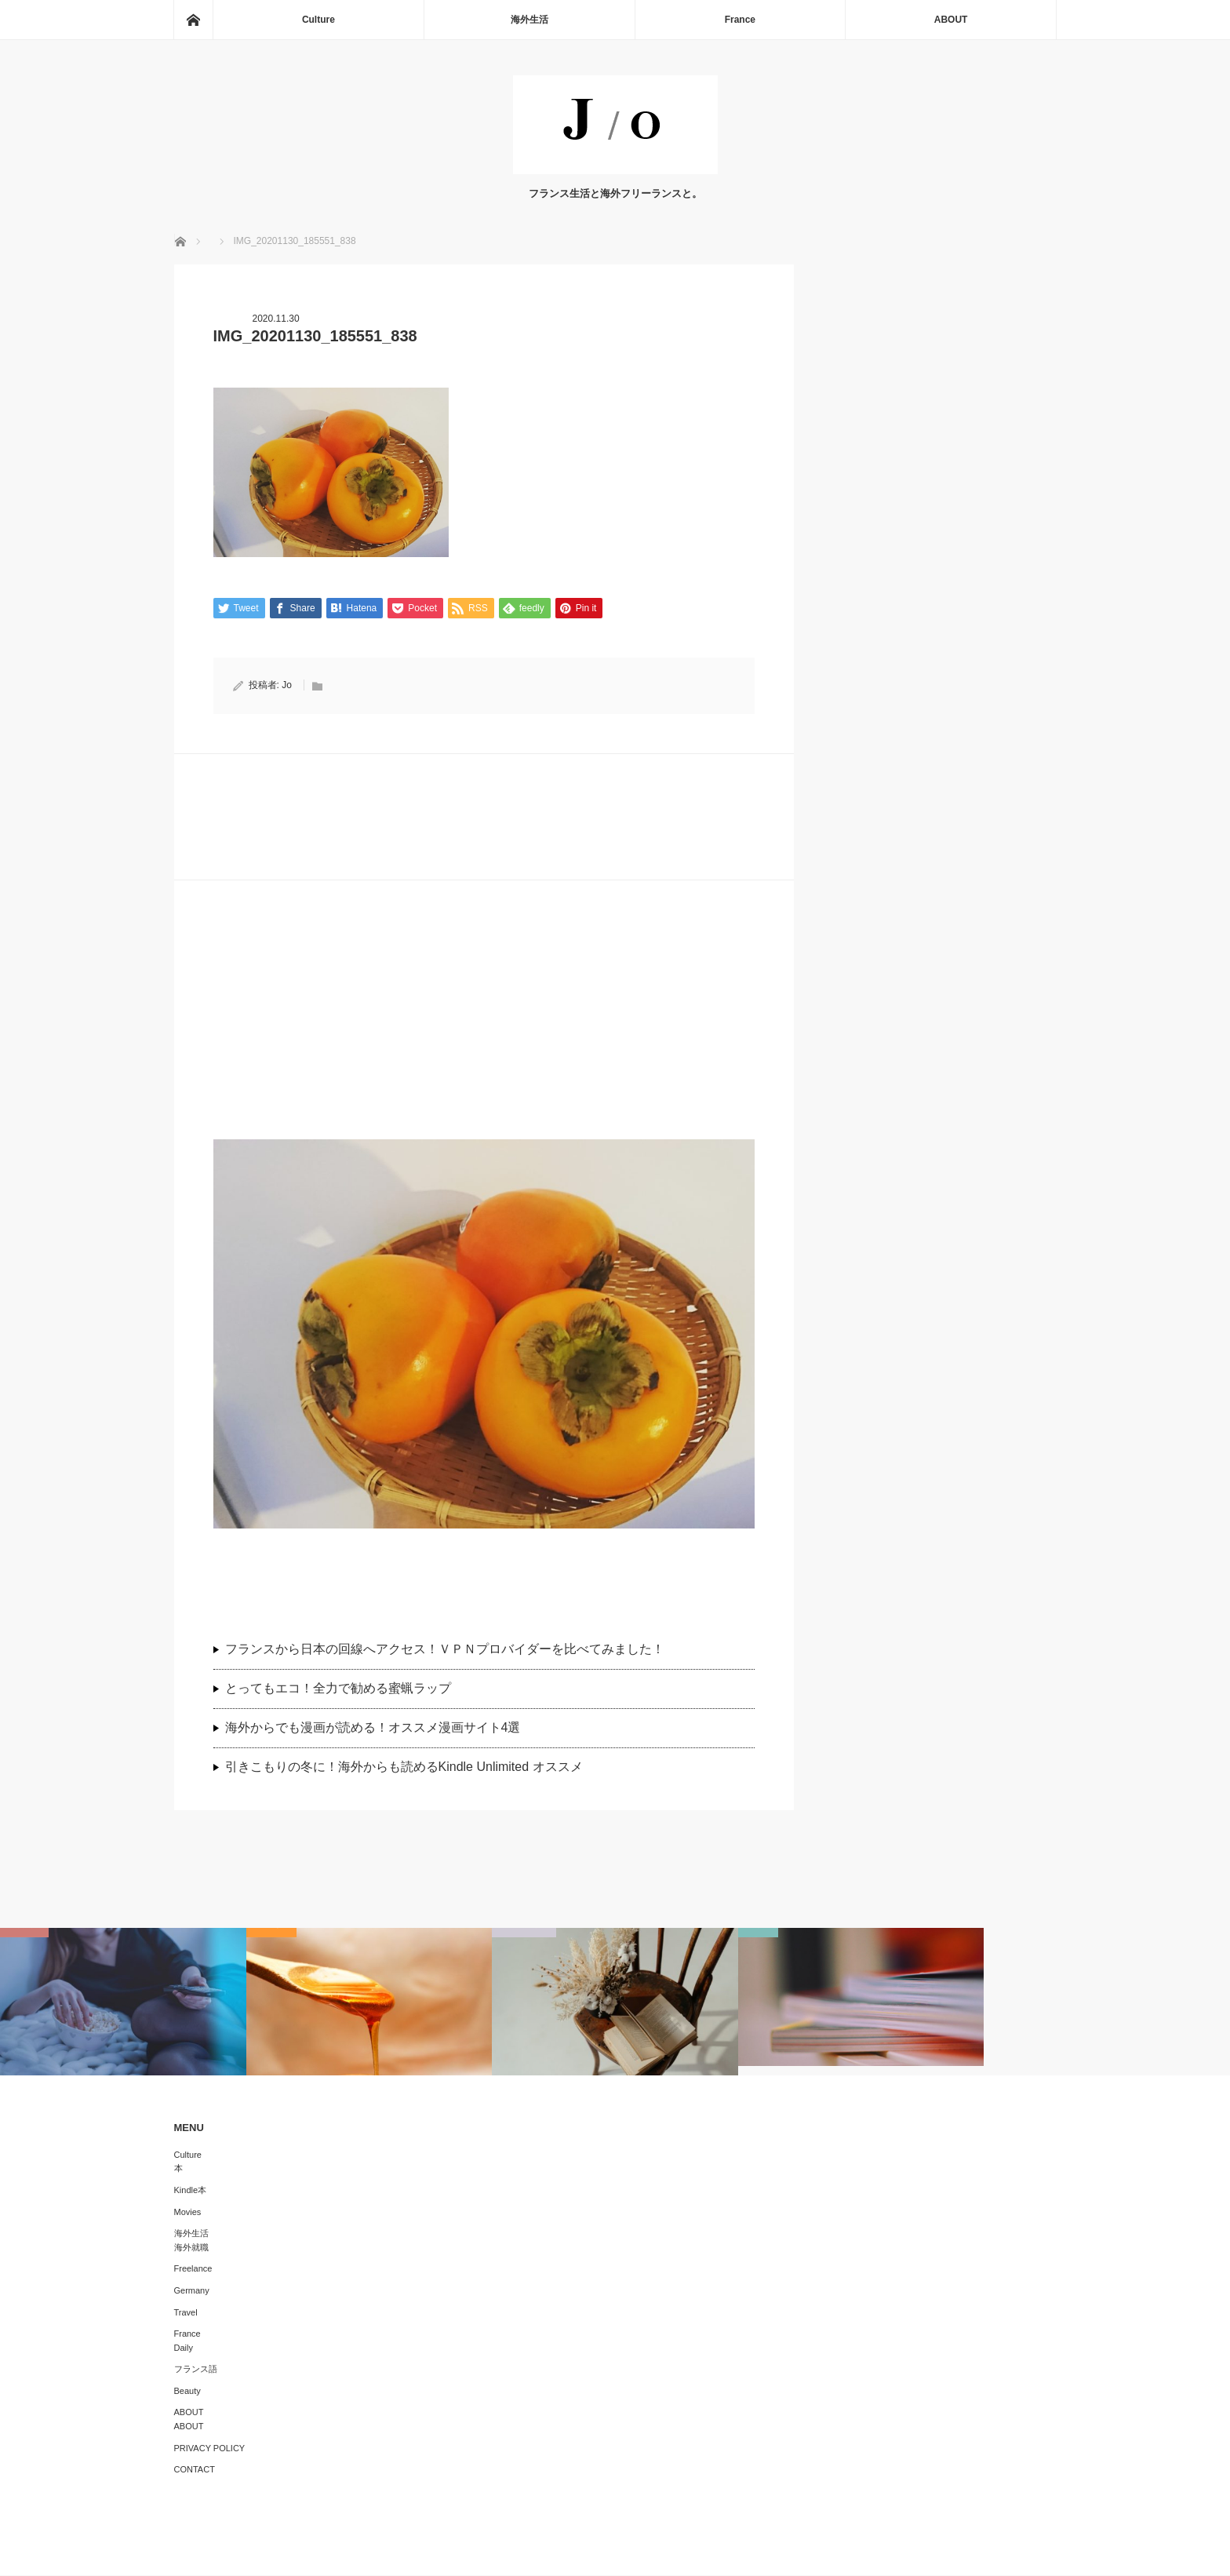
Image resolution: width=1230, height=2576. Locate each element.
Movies (188, 2212)
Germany (191, 2291)
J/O (603, 2552)
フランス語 (195, 2369)
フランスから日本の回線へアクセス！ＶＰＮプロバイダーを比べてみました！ (451, 1650)
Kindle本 (190, 2190)
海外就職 (191, 2248)
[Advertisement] (484, 1030)
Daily (183, 2348)
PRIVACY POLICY (210, 2449)
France (740, 19)
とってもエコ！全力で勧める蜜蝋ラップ (338, 1689)
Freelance (193, 2269)
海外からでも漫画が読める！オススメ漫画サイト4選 (373, 1728)
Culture (318, 19)
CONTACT (194, 2470)
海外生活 (529, 19)
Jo (287, 685)
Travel (186, 2313)
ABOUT (951, 19)
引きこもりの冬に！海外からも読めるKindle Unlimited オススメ (404, 1767)
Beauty (187, 2391)
